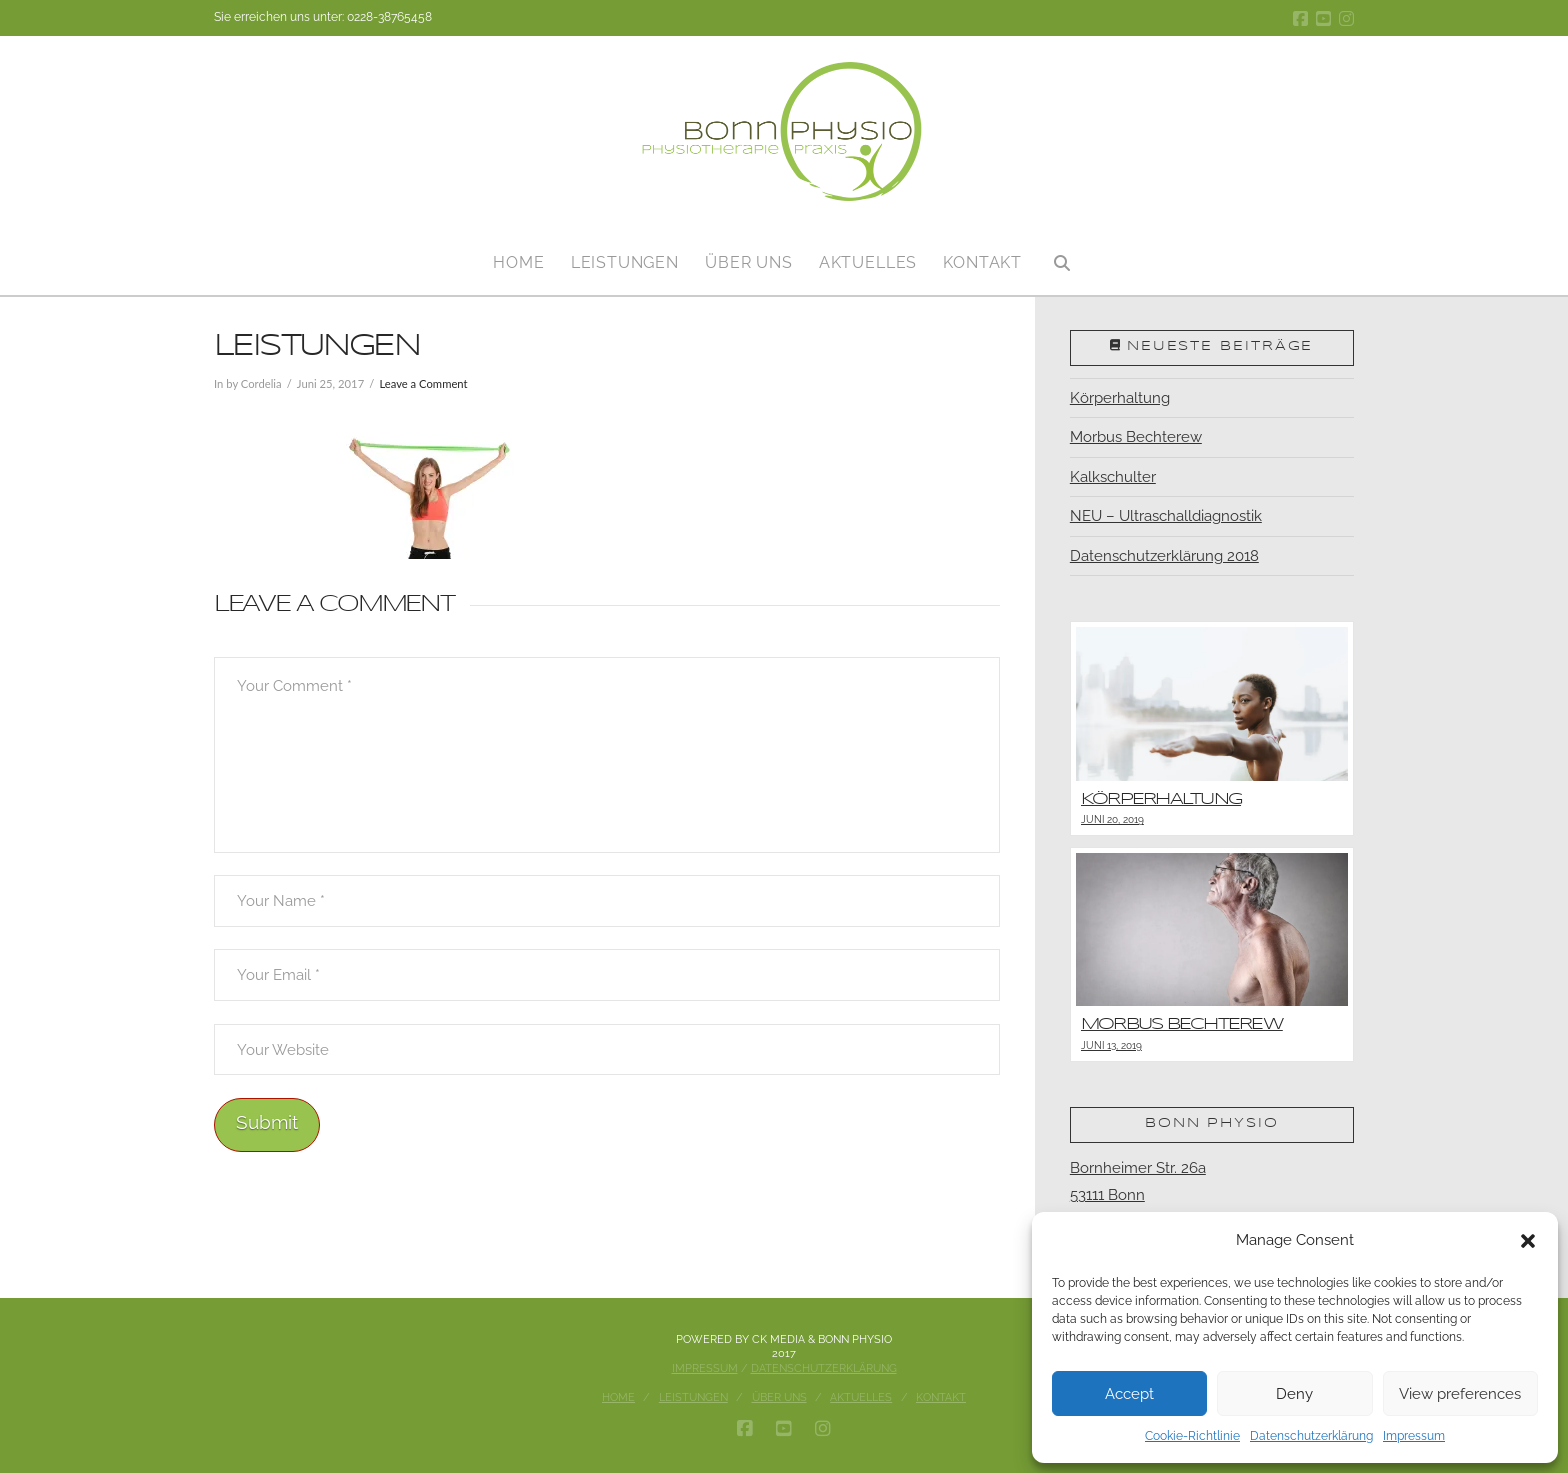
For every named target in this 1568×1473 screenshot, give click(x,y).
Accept (1129, 1394)
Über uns (779, 1397)
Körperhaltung (1120, 398)
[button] (1528, 1241)
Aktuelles (861, 1397)
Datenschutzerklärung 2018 (1164, 556)
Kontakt (941, 1397)
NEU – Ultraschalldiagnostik (1166, 516)
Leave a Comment (423, 383)
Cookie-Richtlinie (1192, 1436)
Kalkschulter (1113, 477)
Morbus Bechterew (1136, 437)
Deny (1294, 1394)
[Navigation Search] (1061, 255)
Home (618, 1397)
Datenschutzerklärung (1311, 1436)
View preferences (1460, 1394)
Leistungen (693, 1397)
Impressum (1414, 1436)
